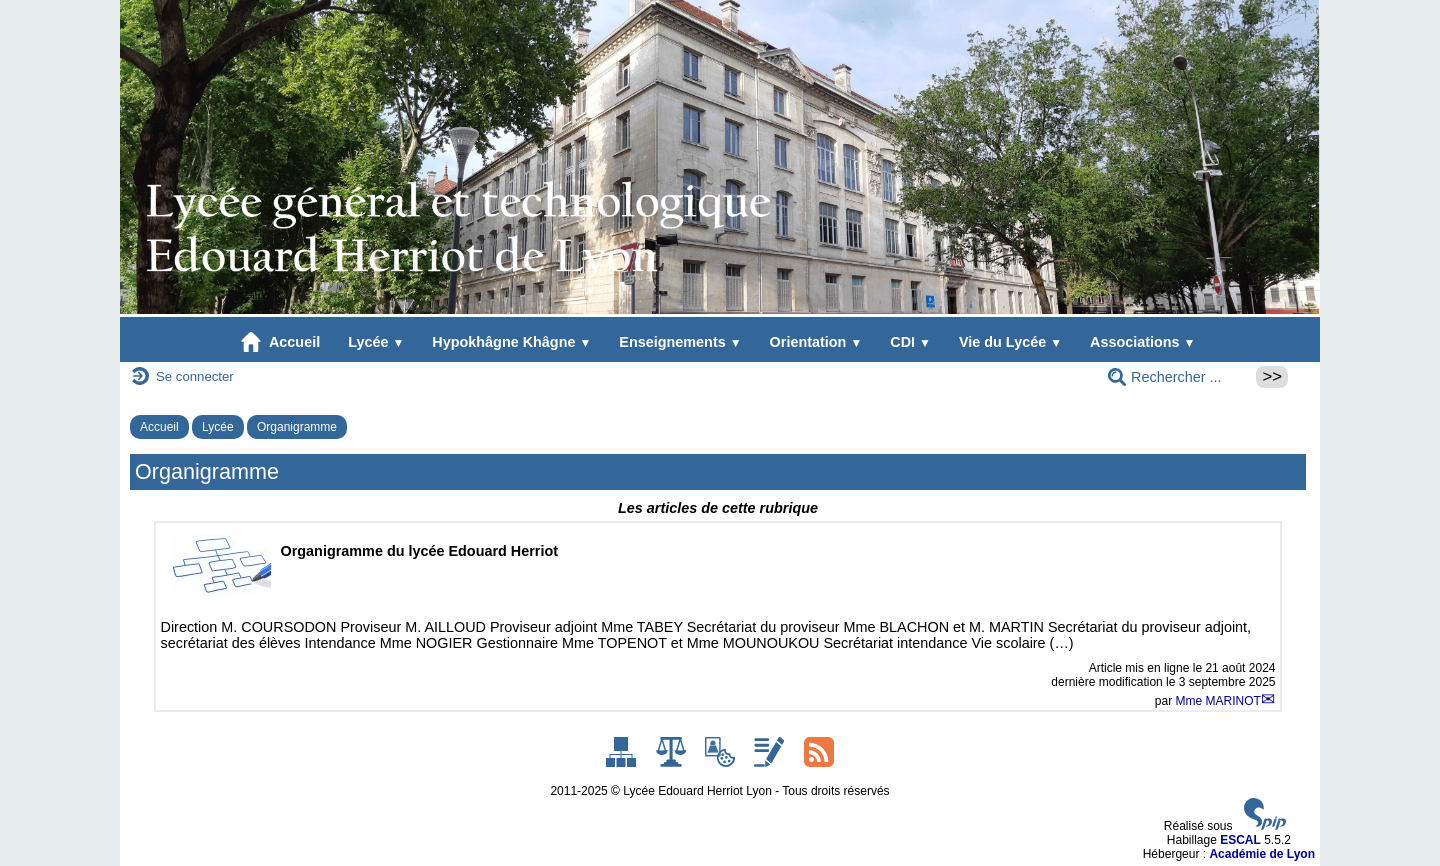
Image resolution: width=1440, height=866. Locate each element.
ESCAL (1240, 840)
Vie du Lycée (1010, 342)
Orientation (816, 342)
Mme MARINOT (1217, 701)
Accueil (281, 342)
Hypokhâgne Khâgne (511, 342)
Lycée (376, 342)
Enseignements (680, 342)
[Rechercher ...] (1176, 377)
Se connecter (195, 376)
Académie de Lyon (1262, 854)
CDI (910, 342)
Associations (1142, 342)
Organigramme (297, 427)
